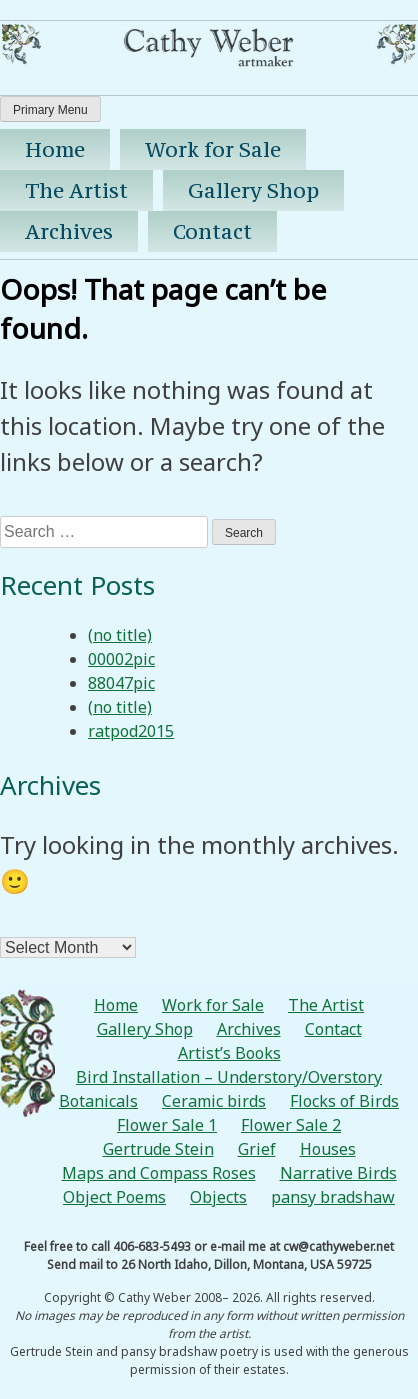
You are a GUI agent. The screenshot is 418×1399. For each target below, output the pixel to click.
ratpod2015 (131, 731)
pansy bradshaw (333, 1197)
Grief (257, 1149)
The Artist (76, 190)
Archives (69, 231)
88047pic (121, 683)
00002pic (121, 659)
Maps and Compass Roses (159, 1173)
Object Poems (114, 1197)
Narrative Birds (338, 1173)
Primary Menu (50, 110)
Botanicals (98, 1101)
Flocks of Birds (344, 1101)
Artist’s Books (229, 1053)
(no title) (120, 635)
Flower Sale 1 (167, 1125)
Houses (328, 1149)
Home (55, 149)
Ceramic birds (214, 1101)
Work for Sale (213, 149)
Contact (212, 231)
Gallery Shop (253, 190)
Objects (218, 1197)
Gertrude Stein (158, 1149)
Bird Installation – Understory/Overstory (229, 1077)
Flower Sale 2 (291, 1125)
